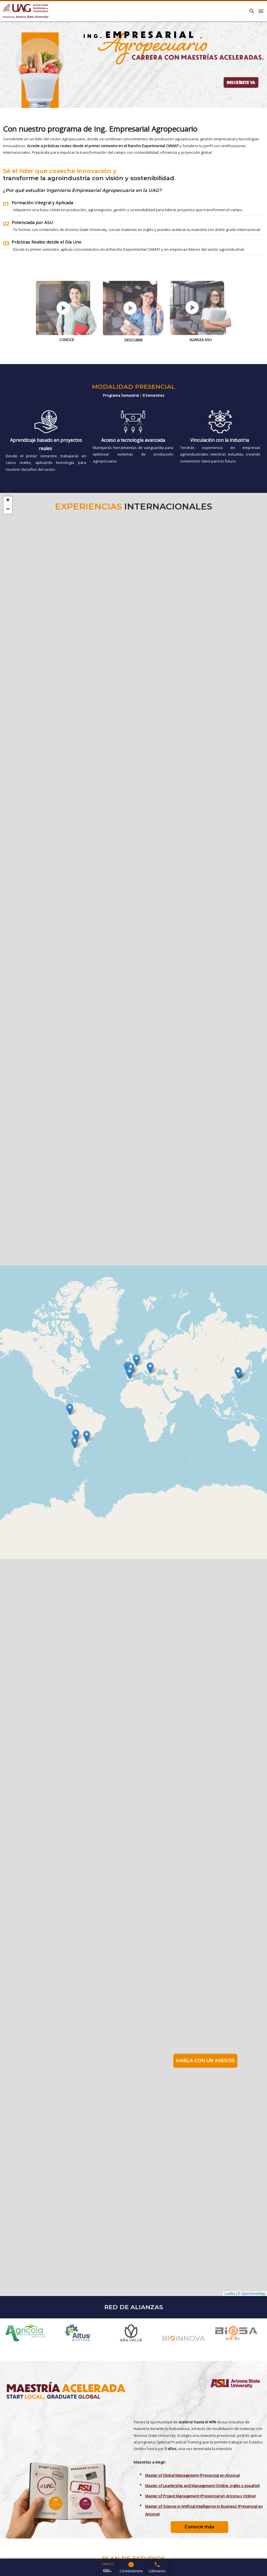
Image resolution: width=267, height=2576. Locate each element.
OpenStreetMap (253, 2294)
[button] (150, 1368)
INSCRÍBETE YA (241, 82)
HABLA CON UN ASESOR (205, 2060)
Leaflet (229, 2294)
